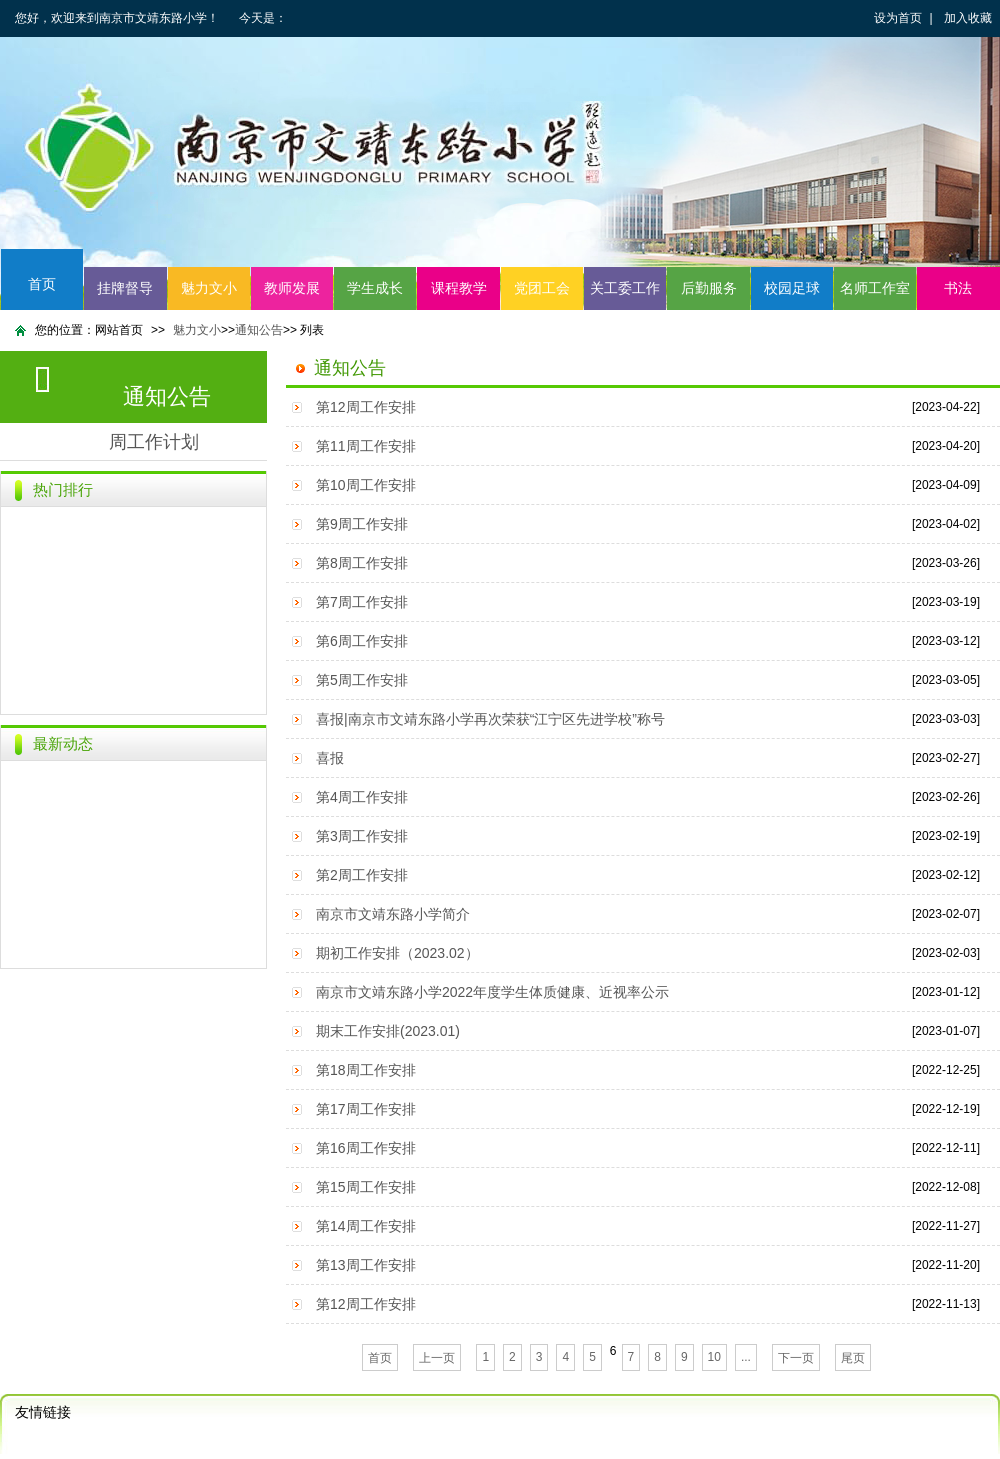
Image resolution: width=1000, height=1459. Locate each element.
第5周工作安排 (362, 680)
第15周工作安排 (366, 1187)
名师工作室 (875, 288)
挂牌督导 (125, 288)
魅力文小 (209, 288)
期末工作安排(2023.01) (388, 1031)
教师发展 (292, 288)
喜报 (330, 758)
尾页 (853, 1358)
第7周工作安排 (362, 602)
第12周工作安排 (366, 407)
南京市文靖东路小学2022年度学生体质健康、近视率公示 (492, 992)
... (746, 1357)
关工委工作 (625, 288)
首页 (42, 284)
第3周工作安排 (362, 836)
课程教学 (459, 288)
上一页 (437, 1358)
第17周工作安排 (366, 1109)
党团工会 (542, 288)
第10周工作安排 (366, 485)
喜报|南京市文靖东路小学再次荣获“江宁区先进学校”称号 (490, 719)
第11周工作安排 (366, 446)
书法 (958, 288)
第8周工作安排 (362, 563)
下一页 (796, 1358)
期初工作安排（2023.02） (397, 953)
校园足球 (792, 288)
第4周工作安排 (362, 797)
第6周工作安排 (362, 641)
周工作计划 (154, 442)
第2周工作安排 (362, 875)
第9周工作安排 (362, 524)
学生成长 (375, 288)
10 (714, 1357)
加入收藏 (968, 18)
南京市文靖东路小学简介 (393, 914)
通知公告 (259, 330)
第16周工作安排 (366, 1148)
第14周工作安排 (366, 1226)
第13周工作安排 (366, 1265)
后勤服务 (709, 288)
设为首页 (898, 18)
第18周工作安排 (366, 1070)
